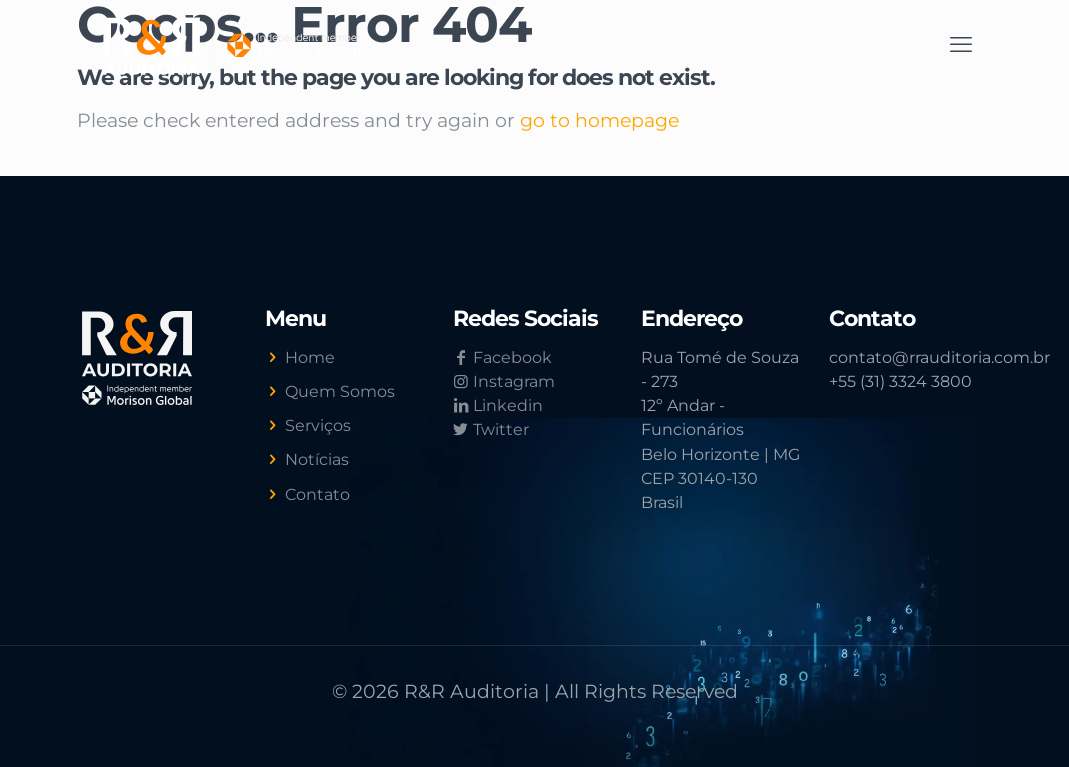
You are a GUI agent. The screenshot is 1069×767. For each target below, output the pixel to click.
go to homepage (599, 120)
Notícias (317, 459)
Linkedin (498, 405)
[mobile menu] (961, 45)
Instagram (504, 381)
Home (310, 357)
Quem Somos (340, 391)
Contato (317, 494)
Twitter (491, 429)
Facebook (502, 357)
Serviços (318, 425)
